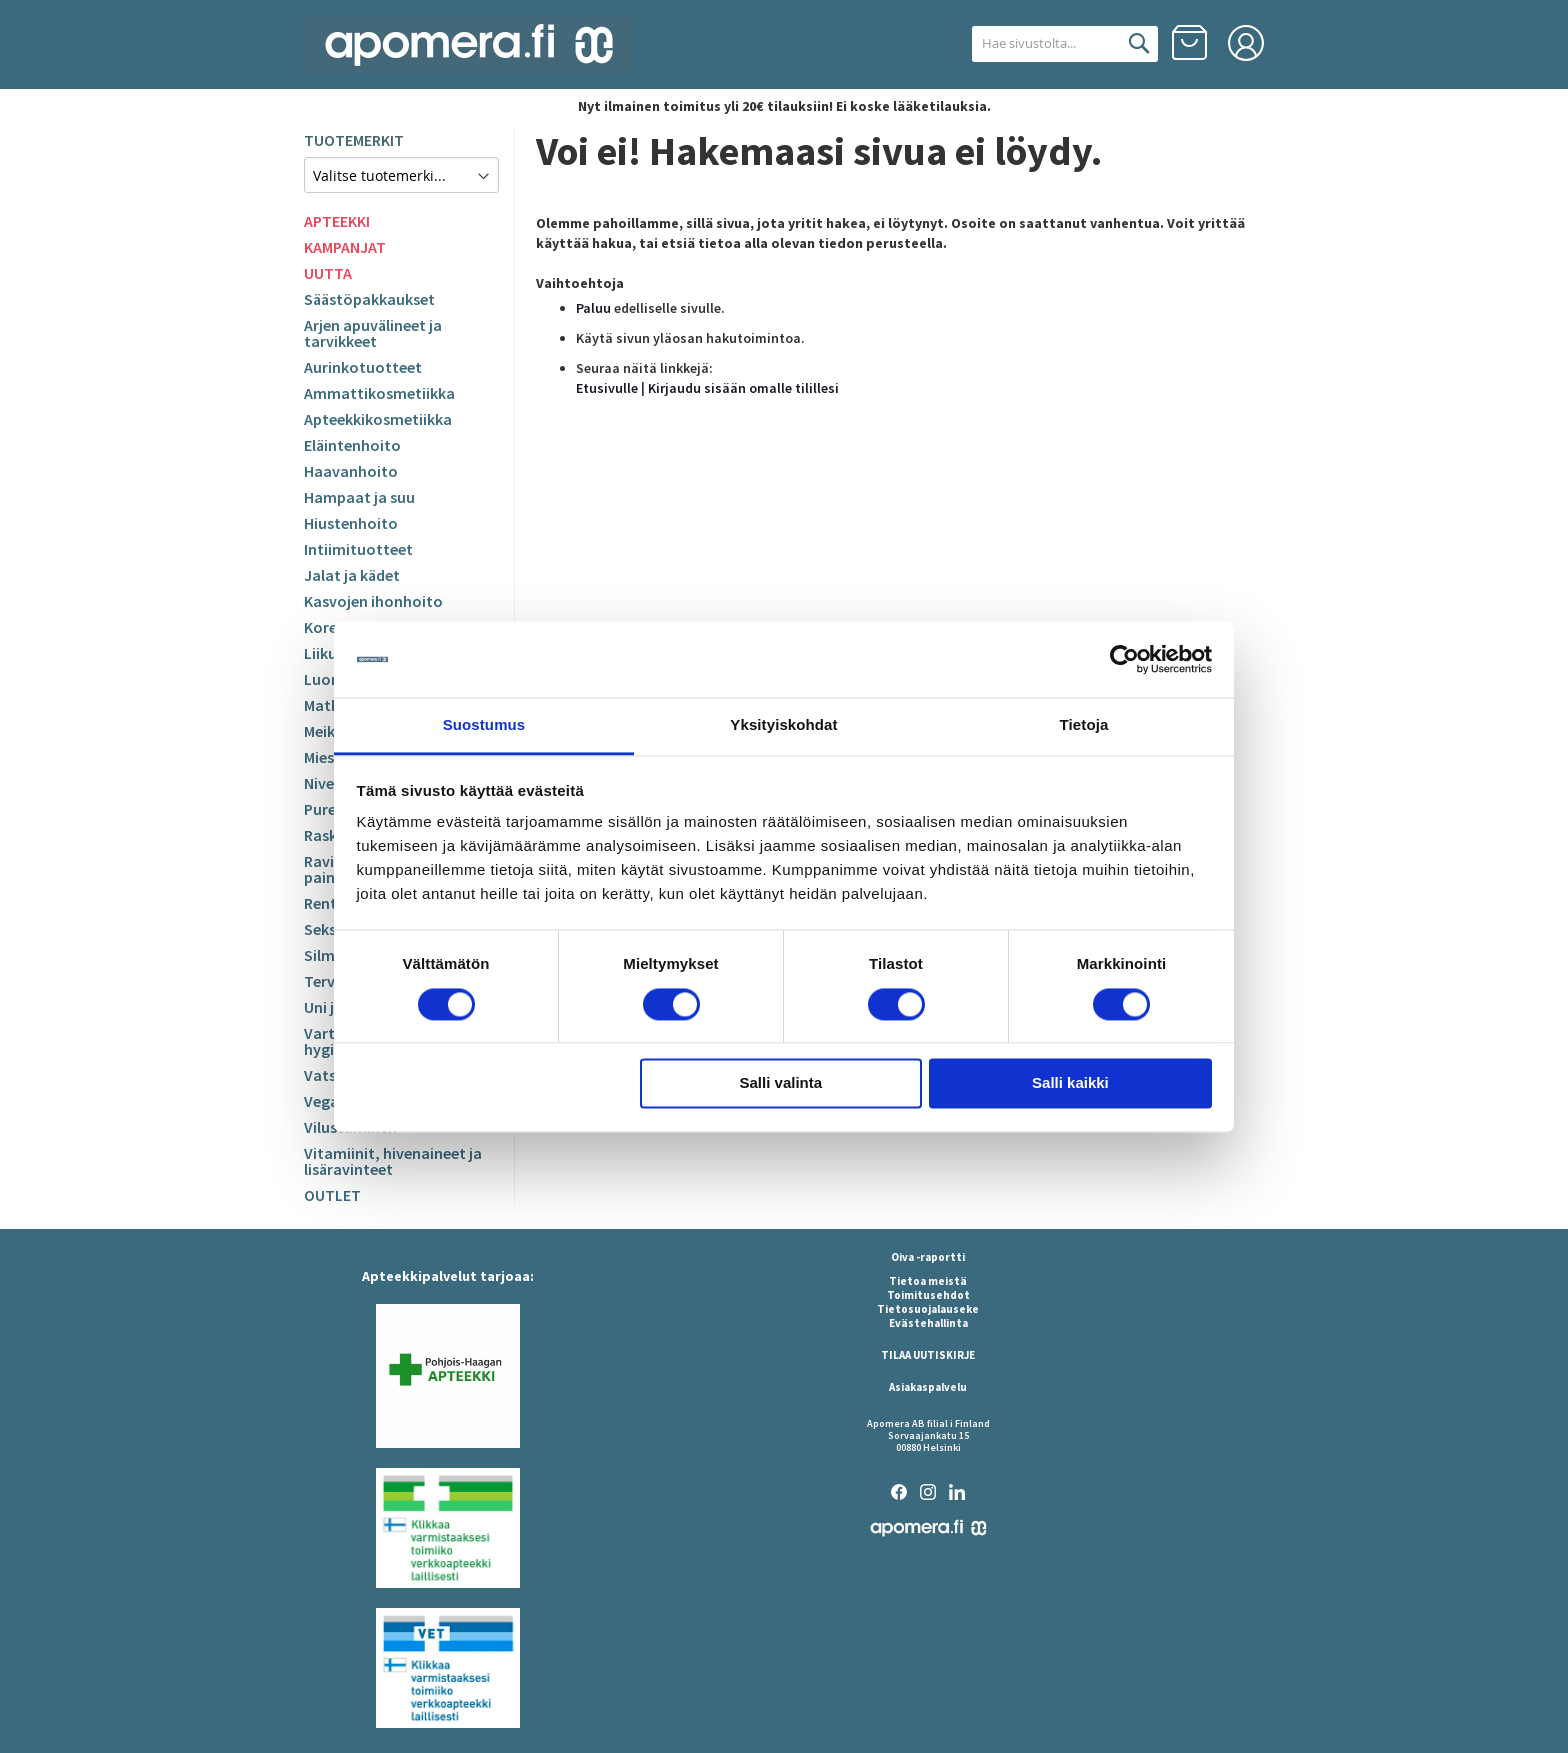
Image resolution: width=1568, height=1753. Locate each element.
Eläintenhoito (352, 445)
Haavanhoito (351, 471)
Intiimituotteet (358, 549)
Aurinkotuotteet (363, 367)
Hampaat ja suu (359, 497)
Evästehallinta (928, 1323)
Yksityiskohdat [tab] (783, 725)
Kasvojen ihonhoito (373, 601)
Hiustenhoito (351, 523)
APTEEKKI (337, 221)
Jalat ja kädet (352, 575)
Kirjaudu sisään (1246, 43)
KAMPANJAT (345, 247)
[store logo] (469, 45)
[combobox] (1041, 44)
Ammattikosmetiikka (379, 393)
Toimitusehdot (928, 1295)
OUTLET (332, 1195)
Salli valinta (781, 1083)
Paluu (593, 308)
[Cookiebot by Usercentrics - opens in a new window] (1124, 659)
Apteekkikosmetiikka (378, 419)
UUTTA (328, 273)
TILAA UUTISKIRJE (928, 1355)
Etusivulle (607, 388)
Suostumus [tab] (484, 725)
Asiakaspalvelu (928, 1387)
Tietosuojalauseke (928, 1309)
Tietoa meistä (928, 1281)
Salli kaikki (1070, 1083)
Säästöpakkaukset (369, 299)
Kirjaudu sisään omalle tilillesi (743, 388)
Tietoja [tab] (1084, 725)
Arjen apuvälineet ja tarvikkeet (373, 333)
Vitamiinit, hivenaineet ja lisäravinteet (393, 1161)
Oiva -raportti (928, 1257)
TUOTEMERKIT (354, 140)
